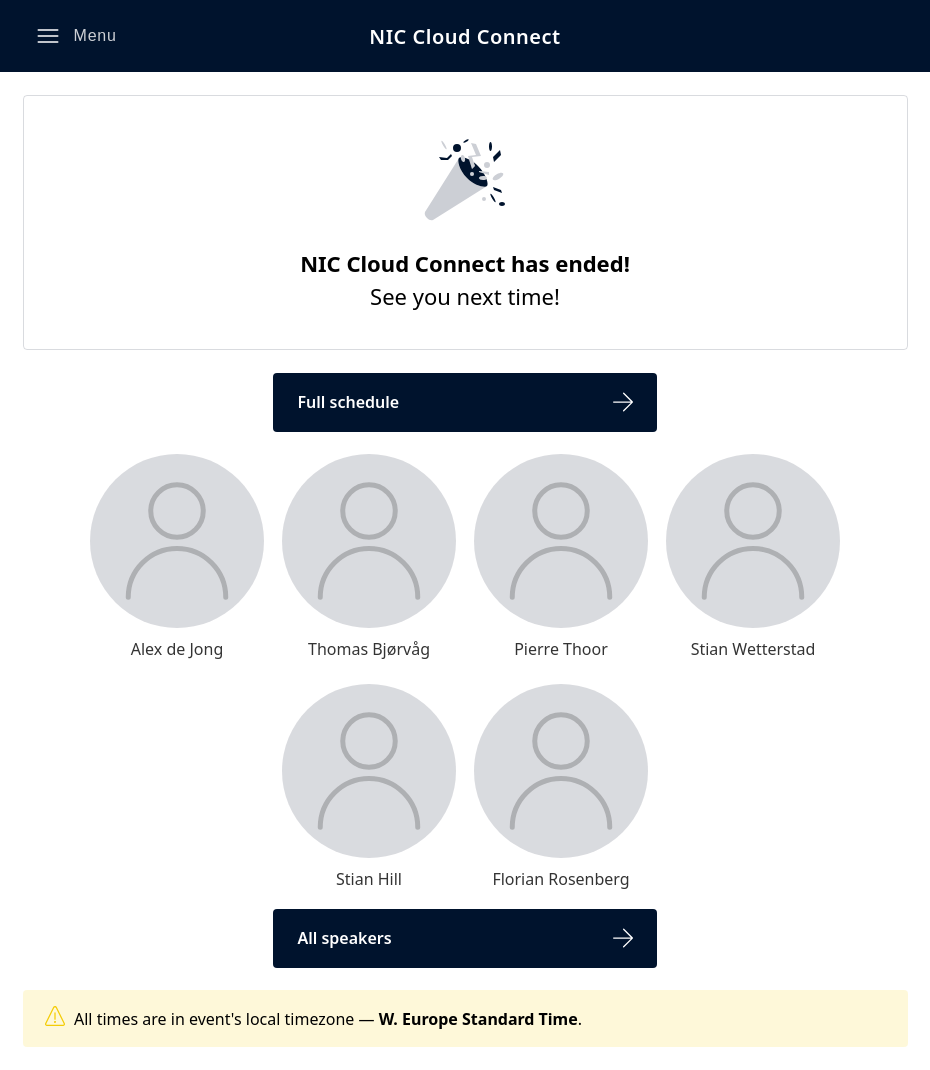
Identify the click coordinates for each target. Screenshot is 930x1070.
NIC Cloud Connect (464, 36)
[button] (76, 36)
